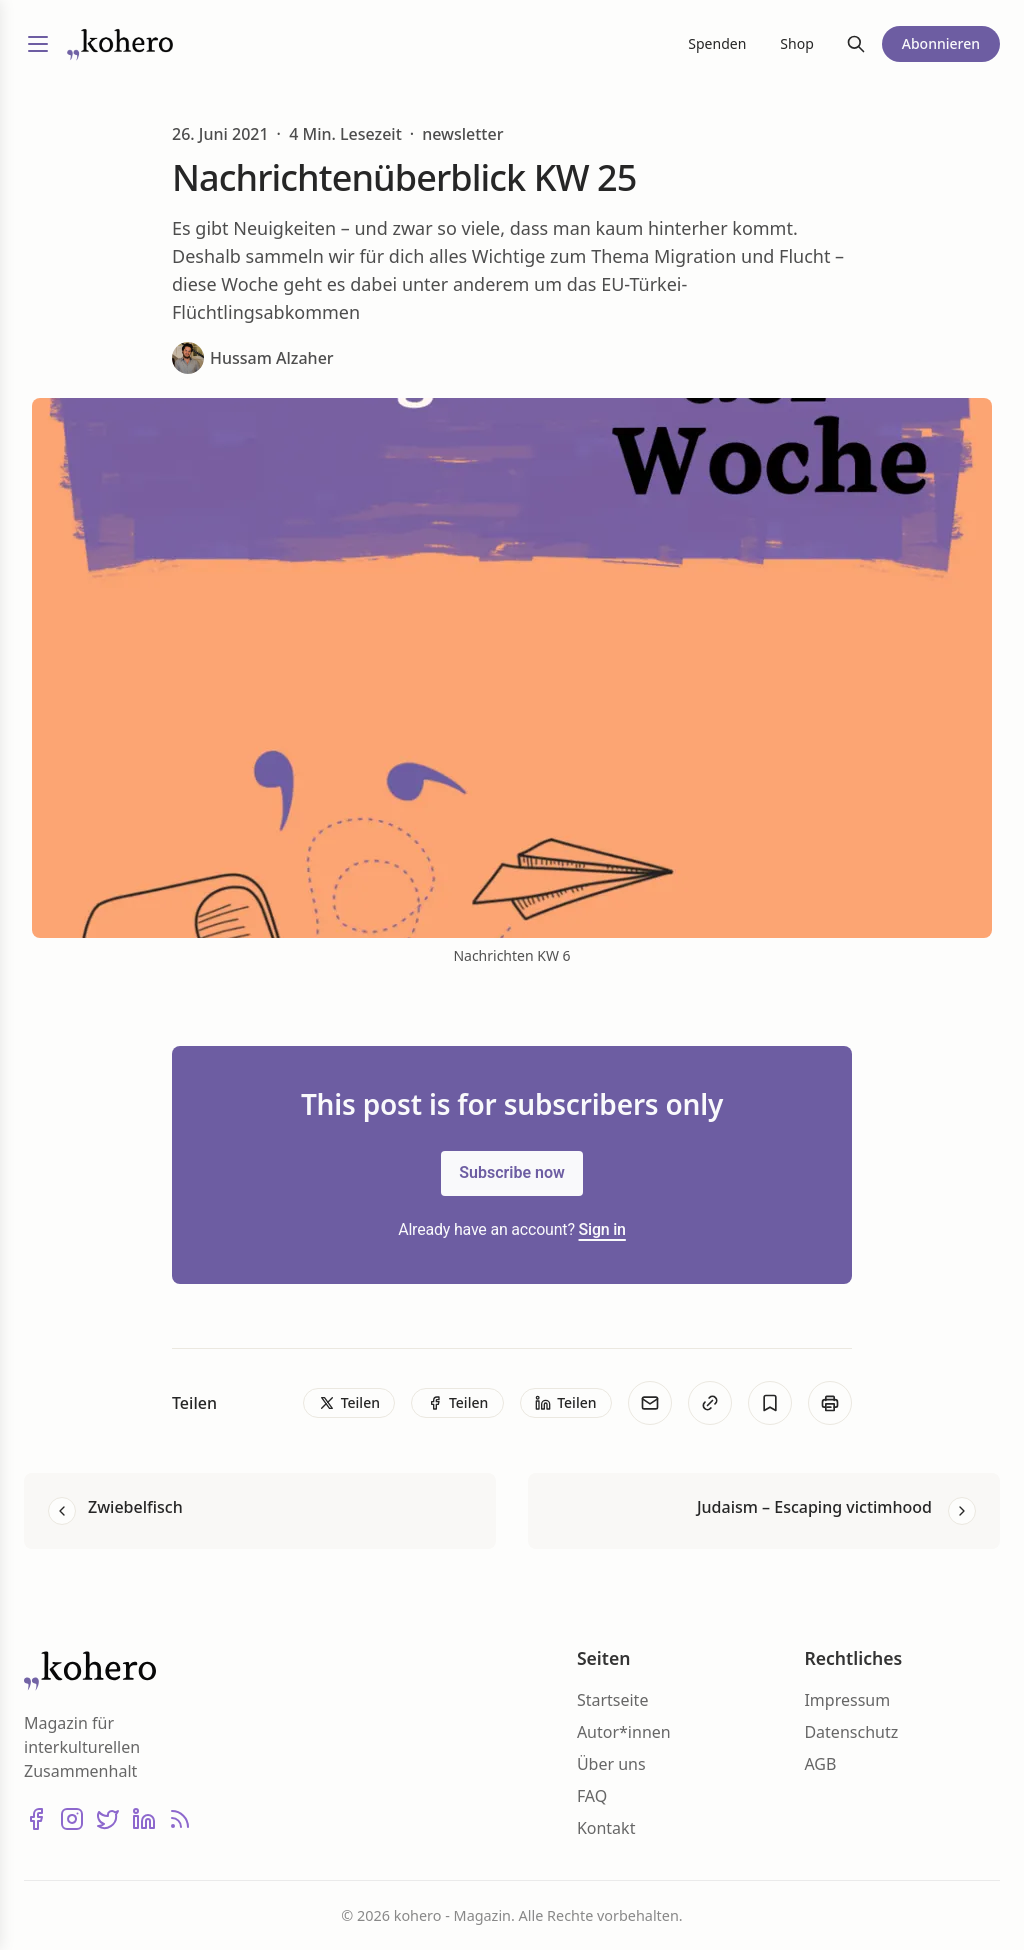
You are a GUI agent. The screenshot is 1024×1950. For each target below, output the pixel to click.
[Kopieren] (710, 1403)
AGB (820, 1764)
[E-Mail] (650, 1403)
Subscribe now (512, 1172)
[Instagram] (72, 1819)
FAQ (592, 1796)
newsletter (462, 134)
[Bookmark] (770, 1403)
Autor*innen (624, 1732)
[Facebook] (36, 1819)
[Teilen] (349, 1403)
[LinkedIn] (144, 1819)
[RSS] (180, 1819)
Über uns (611, 1764)
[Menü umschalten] (38, 44)
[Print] (830, 1403)
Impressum (847, 1700)
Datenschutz (851, 1732)
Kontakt (606, 1828)
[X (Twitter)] (108, 1819)
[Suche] (856, 44)
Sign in (602, 1229)
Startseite (613, 1700)
